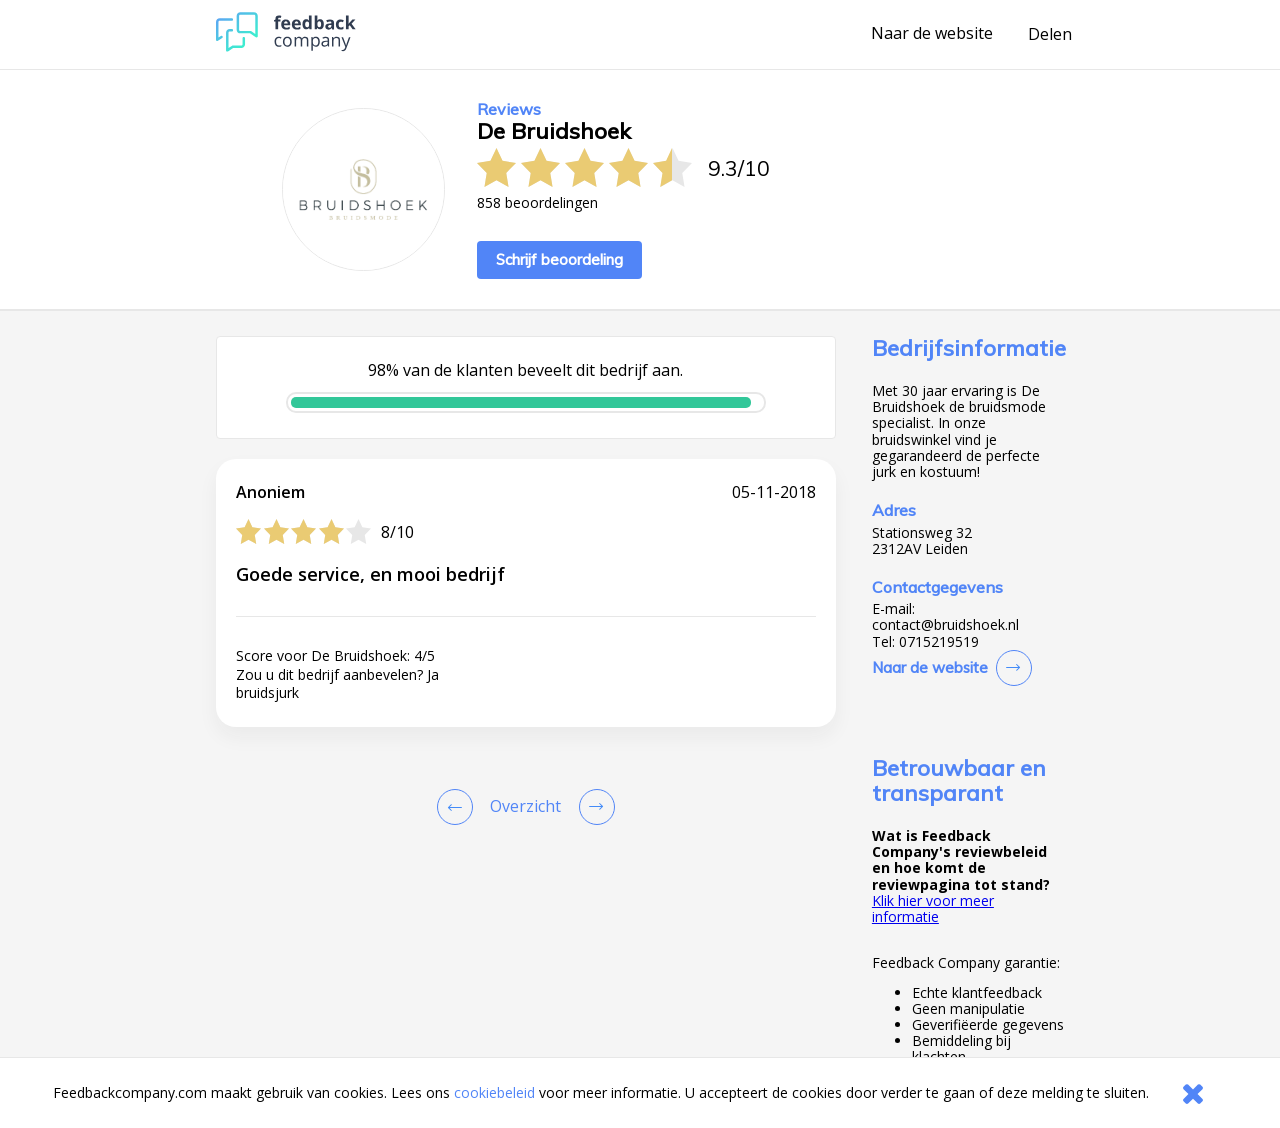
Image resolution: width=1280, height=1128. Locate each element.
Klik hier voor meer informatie (933, 908)
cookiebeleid (494, 1092)
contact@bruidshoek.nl (945, 625)
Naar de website (932, 34)
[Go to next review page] (593, 807)
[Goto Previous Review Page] (459, 807)
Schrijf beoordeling (559, 259)
